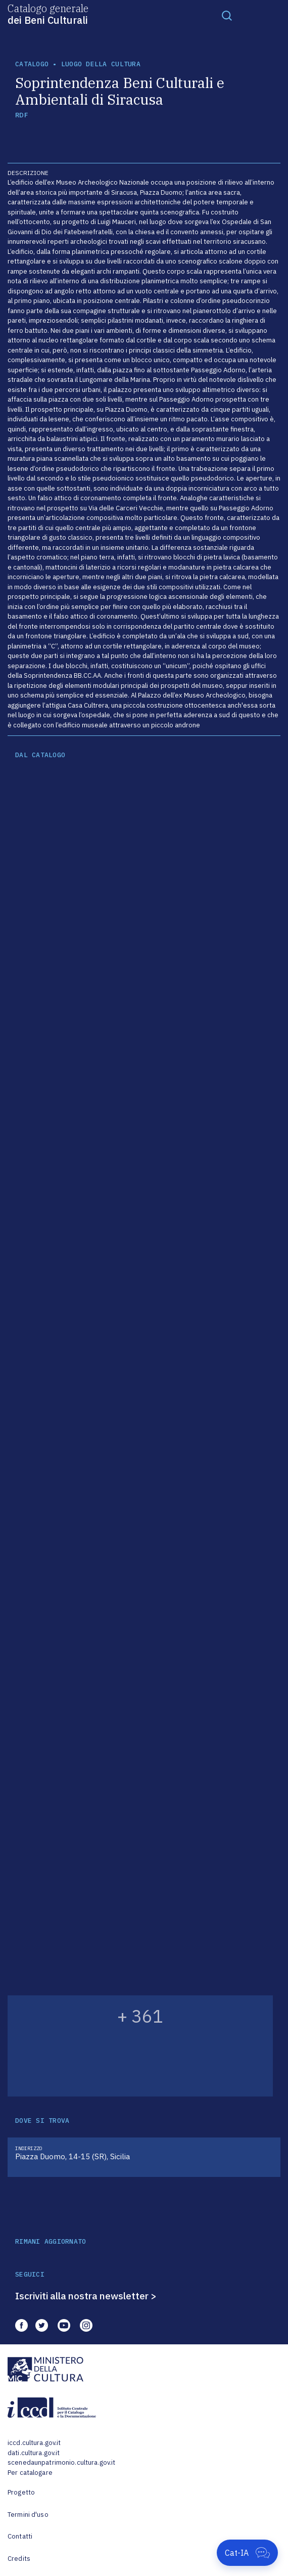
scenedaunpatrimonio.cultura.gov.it (61, 2462)
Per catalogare (30, 2472)
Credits (19, 2558)
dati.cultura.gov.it (34, 2453)
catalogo (32, 64)
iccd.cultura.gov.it (34, 2442)
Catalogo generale (48, 14)
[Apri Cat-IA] (247, 2553)
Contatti (20, 2536)
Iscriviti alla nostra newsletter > (86, 2296)
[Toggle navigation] (226, 15)
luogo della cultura (100, 64)
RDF (21, 115)
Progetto (21, 2492)
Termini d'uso (28, 2514)
